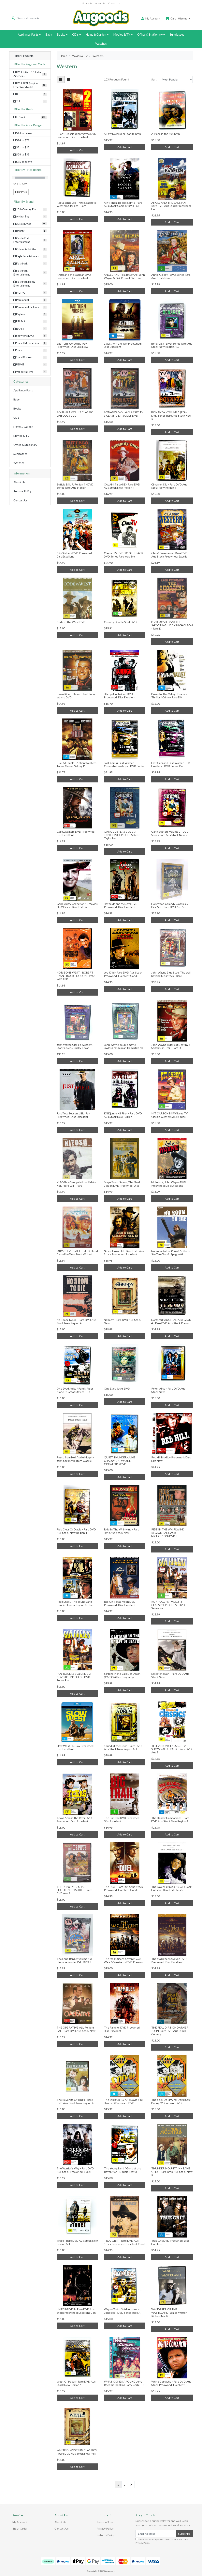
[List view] (68, 79)
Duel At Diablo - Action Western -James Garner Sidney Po (77, 764)
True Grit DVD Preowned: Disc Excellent (170, 2242)
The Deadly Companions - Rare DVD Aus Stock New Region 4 (170, 1819)
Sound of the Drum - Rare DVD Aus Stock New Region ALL (123, 1747)
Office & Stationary (150, 34)
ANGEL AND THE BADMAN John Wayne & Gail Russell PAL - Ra (124, 276)
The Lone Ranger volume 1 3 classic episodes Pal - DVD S (74, 1960)
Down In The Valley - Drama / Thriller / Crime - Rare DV (169, 695)
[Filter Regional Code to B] (29, 94)
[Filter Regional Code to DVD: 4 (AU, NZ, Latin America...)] (29, 74)
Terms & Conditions (174, 2539)
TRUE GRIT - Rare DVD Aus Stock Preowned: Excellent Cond (124, 2242)
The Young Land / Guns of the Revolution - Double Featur (122, 2170)
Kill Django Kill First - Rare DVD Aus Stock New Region (123, 1115)
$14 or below (22, 133)
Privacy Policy (105, 2528)
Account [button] (150, 18)
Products (87, 3)
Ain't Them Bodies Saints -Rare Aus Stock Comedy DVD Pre (123, 204)
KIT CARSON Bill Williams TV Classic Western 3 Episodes (169, 1115)
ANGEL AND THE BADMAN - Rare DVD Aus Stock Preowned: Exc (171, 206)
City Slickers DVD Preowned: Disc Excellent (75, 554)
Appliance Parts (28, 34)
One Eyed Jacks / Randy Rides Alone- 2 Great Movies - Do (75, 1390)
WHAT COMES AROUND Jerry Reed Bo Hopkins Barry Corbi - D (124, 2383)
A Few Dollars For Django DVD (122, 133)
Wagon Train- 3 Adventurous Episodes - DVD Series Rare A (122, 2311)
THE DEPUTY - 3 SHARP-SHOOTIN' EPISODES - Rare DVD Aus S (74, 1890)
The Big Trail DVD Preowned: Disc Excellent (122, 1819)
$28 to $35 (21, 154)
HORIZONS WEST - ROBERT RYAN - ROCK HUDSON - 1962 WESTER (76, 976)
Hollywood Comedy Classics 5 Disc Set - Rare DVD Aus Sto (169, 905)
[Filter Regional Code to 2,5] (29, 101)
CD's (75, 34)
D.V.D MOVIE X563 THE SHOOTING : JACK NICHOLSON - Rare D (172, 625)
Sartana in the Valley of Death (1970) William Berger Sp (122, 1675)
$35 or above (22, 161)
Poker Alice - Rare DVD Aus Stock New (168, 1390)
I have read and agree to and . (162, 2541)
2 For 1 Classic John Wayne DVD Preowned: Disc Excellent (76, 135)
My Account (19, 2522)
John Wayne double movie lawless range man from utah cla (123, 1046)
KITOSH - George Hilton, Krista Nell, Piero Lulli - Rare (76, 1184)
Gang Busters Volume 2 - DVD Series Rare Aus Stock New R (170, 833)
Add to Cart (77, 150)
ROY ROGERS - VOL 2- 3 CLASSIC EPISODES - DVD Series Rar (168, 1605)
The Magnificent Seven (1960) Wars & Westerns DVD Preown (123, 1960)
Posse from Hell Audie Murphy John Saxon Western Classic (75, 1459)
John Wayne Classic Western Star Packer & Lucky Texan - (75, 1046)
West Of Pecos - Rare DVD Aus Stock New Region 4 (76, 2383)
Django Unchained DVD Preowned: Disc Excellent (120, 695)
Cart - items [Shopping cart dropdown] (177, 18)
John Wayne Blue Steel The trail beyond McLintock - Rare (171, 974)
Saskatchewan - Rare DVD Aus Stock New (170, 1675)
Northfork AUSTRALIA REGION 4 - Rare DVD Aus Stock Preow (171, 1321)
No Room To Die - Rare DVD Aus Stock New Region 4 (76, 1321)
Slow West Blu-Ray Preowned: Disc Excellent (75, 1747)
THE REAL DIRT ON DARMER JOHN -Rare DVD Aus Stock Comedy (169, 2031)
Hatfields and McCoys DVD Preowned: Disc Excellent (120, 905)
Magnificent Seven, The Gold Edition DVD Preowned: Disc (122, 1184)
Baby (48, 34)
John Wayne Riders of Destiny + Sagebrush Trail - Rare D (171, 1046)
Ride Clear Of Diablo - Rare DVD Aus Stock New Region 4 (76, 1531)
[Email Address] (156, 2533)
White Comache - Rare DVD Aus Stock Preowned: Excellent (171, 2383)
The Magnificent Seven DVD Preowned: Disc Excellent (169, 1960)
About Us (100, 3)
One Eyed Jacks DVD (117, 1388)
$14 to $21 (21, 140)
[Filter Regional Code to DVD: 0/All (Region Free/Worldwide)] (29, 85)
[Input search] (38, 18)
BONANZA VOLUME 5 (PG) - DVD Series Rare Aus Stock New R (171, 416)
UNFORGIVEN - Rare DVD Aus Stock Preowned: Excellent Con (76, 2311)
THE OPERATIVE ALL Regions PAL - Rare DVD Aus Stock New (76, 2029)
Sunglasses (177, 34)
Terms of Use (105, 2522)
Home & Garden (96, 34)
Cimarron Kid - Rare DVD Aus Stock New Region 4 (169, 486)
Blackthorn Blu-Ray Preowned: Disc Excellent (123, 345)
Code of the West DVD (71, 622)
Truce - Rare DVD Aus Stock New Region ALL (77, 2242)
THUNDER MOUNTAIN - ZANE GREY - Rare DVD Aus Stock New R (172, 2172)
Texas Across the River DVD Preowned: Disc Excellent (74, 1819)
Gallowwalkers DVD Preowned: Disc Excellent (76, 833)
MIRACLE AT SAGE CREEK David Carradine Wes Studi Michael (77, 1252)
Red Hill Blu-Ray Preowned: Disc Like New (171, 1459)
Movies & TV (121, 34)
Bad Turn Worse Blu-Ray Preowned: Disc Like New (72, 345)
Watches (101, 43)
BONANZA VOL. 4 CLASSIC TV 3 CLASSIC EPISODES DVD (123, 414)
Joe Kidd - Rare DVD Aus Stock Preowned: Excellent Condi (123, 974)
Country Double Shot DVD (120, 622)
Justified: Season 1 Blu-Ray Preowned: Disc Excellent (73, 1115)
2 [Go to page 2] (124, 2484)
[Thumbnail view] (61, 79)
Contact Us (114, 3)
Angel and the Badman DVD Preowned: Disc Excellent (74, 276)
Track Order (19, 2528)
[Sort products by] (176, 79)
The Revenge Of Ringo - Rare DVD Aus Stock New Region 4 (75, 2101)
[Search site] (13, 18)
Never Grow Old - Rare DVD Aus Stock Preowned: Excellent (124, 1252)
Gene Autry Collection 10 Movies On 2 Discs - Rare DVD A (77, 905)
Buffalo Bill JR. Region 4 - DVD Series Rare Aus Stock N (75, 486)
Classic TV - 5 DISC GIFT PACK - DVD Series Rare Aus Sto (124, 554)
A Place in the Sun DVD (165, 133)
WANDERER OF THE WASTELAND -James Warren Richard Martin (169, 2313)
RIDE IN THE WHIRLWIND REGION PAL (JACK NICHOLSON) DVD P (167, 1533)
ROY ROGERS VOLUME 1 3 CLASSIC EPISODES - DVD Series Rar (74, 1677)
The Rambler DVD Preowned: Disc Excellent (122, 2029)
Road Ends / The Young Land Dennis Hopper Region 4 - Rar (75, 1603)
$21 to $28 (21, 147)
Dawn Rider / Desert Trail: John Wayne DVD (76, 695)
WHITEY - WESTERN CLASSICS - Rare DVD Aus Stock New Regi (77, 2451)
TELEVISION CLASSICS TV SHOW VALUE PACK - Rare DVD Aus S (171, 1749)
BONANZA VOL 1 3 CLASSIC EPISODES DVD (75, 414)
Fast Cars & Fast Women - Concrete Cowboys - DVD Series (124, 764)
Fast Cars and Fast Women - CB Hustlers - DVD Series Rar (170, 764)
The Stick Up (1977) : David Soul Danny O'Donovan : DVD (123, 2101)
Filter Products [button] (23, 55)
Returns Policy (22, 491)
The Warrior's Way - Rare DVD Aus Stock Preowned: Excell (75, 2170)
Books (61, 34)
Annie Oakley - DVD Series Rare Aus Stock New (171, 276)
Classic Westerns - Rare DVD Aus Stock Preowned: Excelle (169, 554)
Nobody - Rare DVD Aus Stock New (122, 1321)
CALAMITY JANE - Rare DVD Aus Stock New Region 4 (122, 486)
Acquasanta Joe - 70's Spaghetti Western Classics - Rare (76, 204)
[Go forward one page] (131, 2484)
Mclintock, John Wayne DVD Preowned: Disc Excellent (168, 1184)
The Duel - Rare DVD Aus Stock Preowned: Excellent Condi (123, 1888)
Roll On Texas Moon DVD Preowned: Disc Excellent (120, 1603)
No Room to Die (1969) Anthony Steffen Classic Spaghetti (171, 1252)
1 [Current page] (118, 2484)
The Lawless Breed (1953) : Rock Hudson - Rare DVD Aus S (171, 1888)
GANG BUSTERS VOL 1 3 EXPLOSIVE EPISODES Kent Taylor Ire (122, 835)
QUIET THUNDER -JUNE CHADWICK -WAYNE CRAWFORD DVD (119, 1461)
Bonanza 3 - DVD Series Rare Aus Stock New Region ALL (171, 345)
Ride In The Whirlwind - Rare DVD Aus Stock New (121, 1531)
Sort (154, 79)
